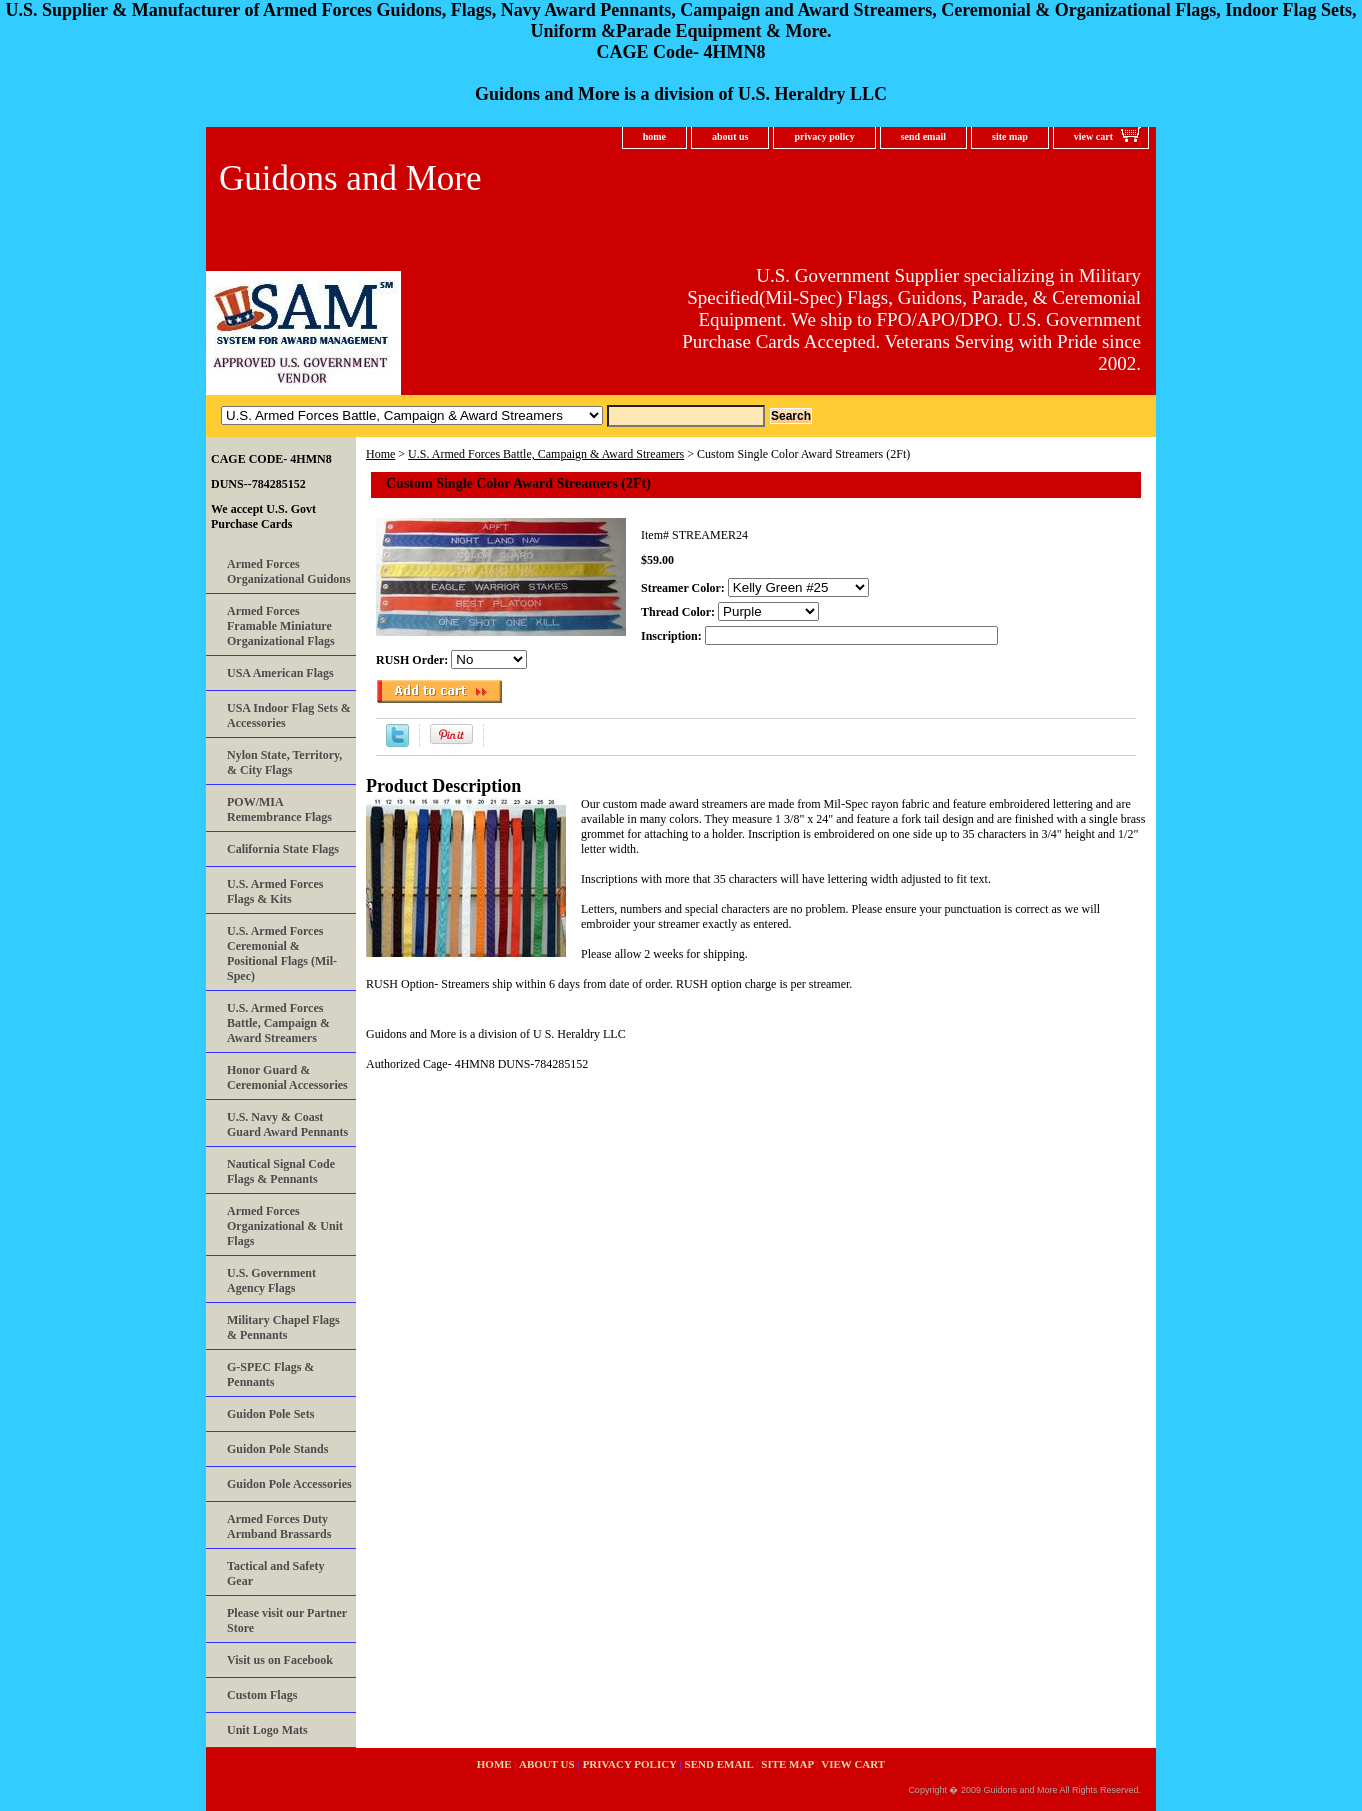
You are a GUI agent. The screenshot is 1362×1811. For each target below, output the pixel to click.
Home (380, 454)
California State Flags (283, 849)
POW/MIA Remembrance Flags (279, 809)
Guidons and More (350, 178)
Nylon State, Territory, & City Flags (284, 762)
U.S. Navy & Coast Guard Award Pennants (287, 1124)
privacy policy (824, 136)
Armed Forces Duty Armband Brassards (279, 1526)
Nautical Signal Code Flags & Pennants (281, 1171)
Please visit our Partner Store (287, 1620)
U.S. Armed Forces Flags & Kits (275, 891)
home (654, 136)
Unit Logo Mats (267, 1730)
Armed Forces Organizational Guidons (289, 571)
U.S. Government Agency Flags (271, 1280)
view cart (1093, 136)
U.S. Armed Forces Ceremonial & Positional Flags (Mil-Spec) (282, 953)
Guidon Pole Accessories (289, 1484)
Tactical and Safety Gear (276, 1573)
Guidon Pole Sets (270, 1414)
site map (1010, 136)
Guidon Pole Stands (277, 1449)
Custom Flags (262, 1695)
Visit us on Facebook (280, 1660)
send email (923, 136)
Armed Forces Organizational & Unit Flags (285, 1226)
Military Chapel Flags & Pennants (283, 1327)
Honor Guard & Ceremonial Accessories (287, 1077)
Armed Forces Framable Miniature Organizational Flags (281, 626)
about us (730, 136)
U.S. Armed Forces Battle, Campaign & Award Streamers (546, 454)
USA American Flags (280, 673)
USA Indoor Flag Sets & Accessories (289, 715)
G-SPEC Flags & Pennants (270, 1374)
